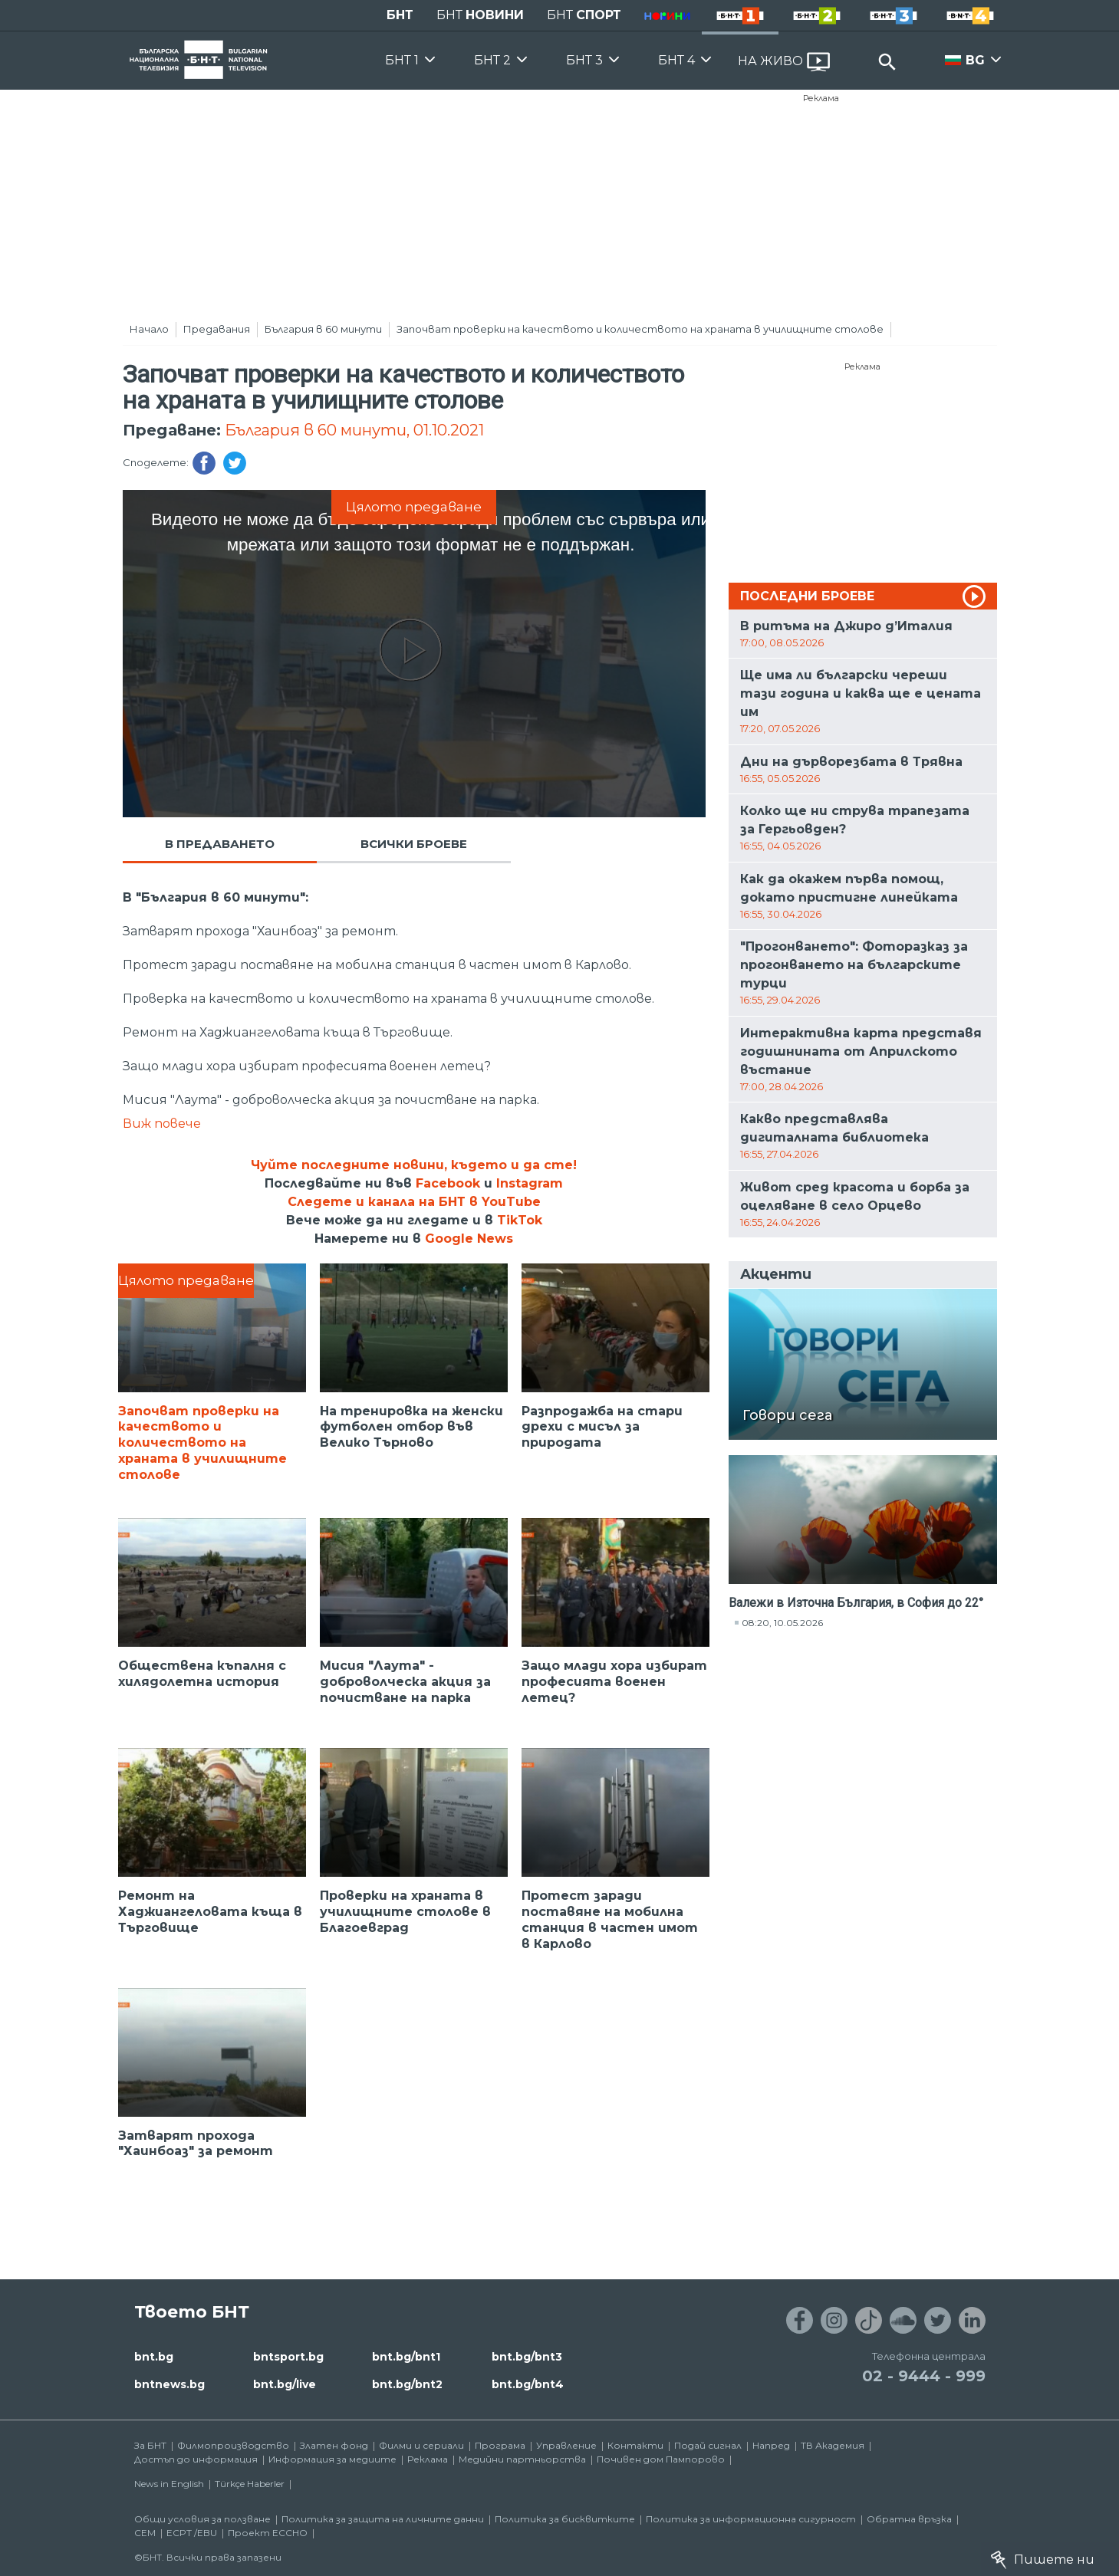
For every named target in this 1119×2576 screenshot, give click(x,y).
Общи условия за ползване (202, 2519)
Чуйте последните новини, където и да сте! (414, 1165)
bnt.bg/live (284, 2384)
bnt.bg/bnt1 (406, 2357)
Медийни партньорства (522, 2459)
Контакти (635, 2445)
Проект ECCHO (268, 2532)
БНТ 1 (402, 60)
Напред (771, 2445)
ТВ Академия (832, 2445)
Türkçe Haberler (250, 2483)
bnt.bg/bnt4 (528, 2384)
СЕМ (145, 2532)
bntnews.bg (169, 2384)
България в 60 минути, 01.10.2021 (354, 430)
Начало (149, 329)
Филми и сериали (421, 2445)
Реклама (821, 98)
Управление (566, 2445)
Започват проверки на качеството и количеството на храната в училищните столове (640, 329)
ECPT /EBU (191, 2532)
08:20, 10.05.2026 (782, 1622)
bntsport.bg (288, 2357)
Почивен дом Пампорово (661, 2459)
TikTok (519, 1220)
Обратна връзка (909, 2519)
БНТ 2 (492, 60)
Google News (469, 1238)
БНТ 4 (676, 60)
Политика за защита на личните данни (382, 2519)
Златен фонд (334, 2445)
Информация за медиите (332, 2459)
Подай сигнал (708, 2445)
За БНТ (150, 2445)
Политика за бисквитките (565, 2519)
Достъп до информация (196, 2459)
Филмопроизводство (233, 2445)
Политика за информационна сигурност (751, 2519)
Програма (500, 2445)
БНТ (400, 15)
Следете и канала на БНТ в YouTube (414, 1201)
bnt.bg (153, 2357)
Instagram (529, 1183)
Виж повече (162, 1123)
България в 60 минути (323, 329)
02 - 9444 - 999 (924, 2376)
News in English (169, 2483)
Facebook (448, 1183)
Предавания (216, 329)
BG (975, 60)
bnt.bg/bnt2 (407, 2384)
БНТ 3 (584, 60)
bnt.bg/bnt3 (527, 2357)
